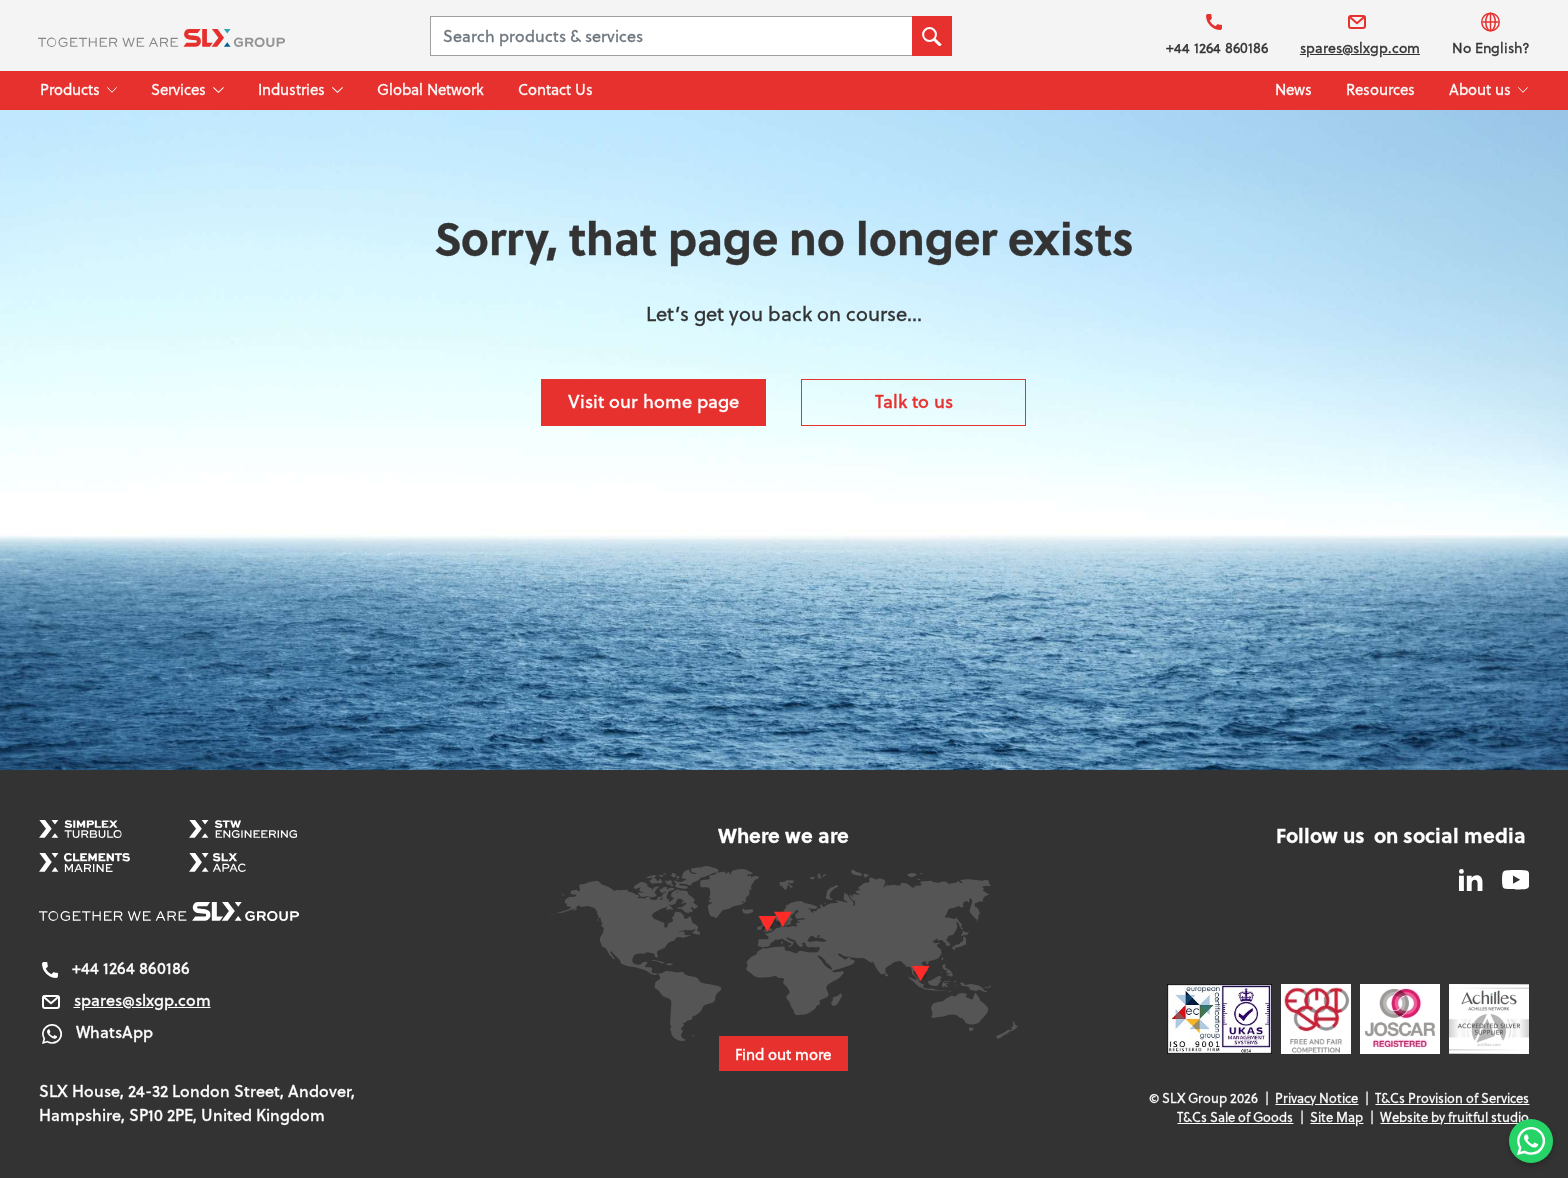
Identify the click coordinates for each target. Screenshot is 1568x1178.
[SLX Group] (186, 36)
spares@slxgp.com (1360, 34)
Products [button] (70, 89)
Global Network (430, 89)
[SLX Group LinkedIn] (1472, 878)
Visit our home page (653, 401)
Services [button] (178, 89)
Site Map (1336, 1117)
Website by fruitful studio (1454, 1117)
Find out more (783, 1054)
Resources (1380, 89)
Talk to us (914, 401)
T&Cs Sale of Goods (1235, 1117)
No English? (1491, 34)
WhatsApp (96, 1031)
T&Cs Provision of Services (1452, 1098)
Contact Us (555, 89)
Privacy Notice (1316, 1098)
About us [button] (1480, 89)
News (1293, 89)
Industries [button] (291, 89)
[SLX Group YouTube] (1508, 878)
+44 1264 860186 (1217, 34)
